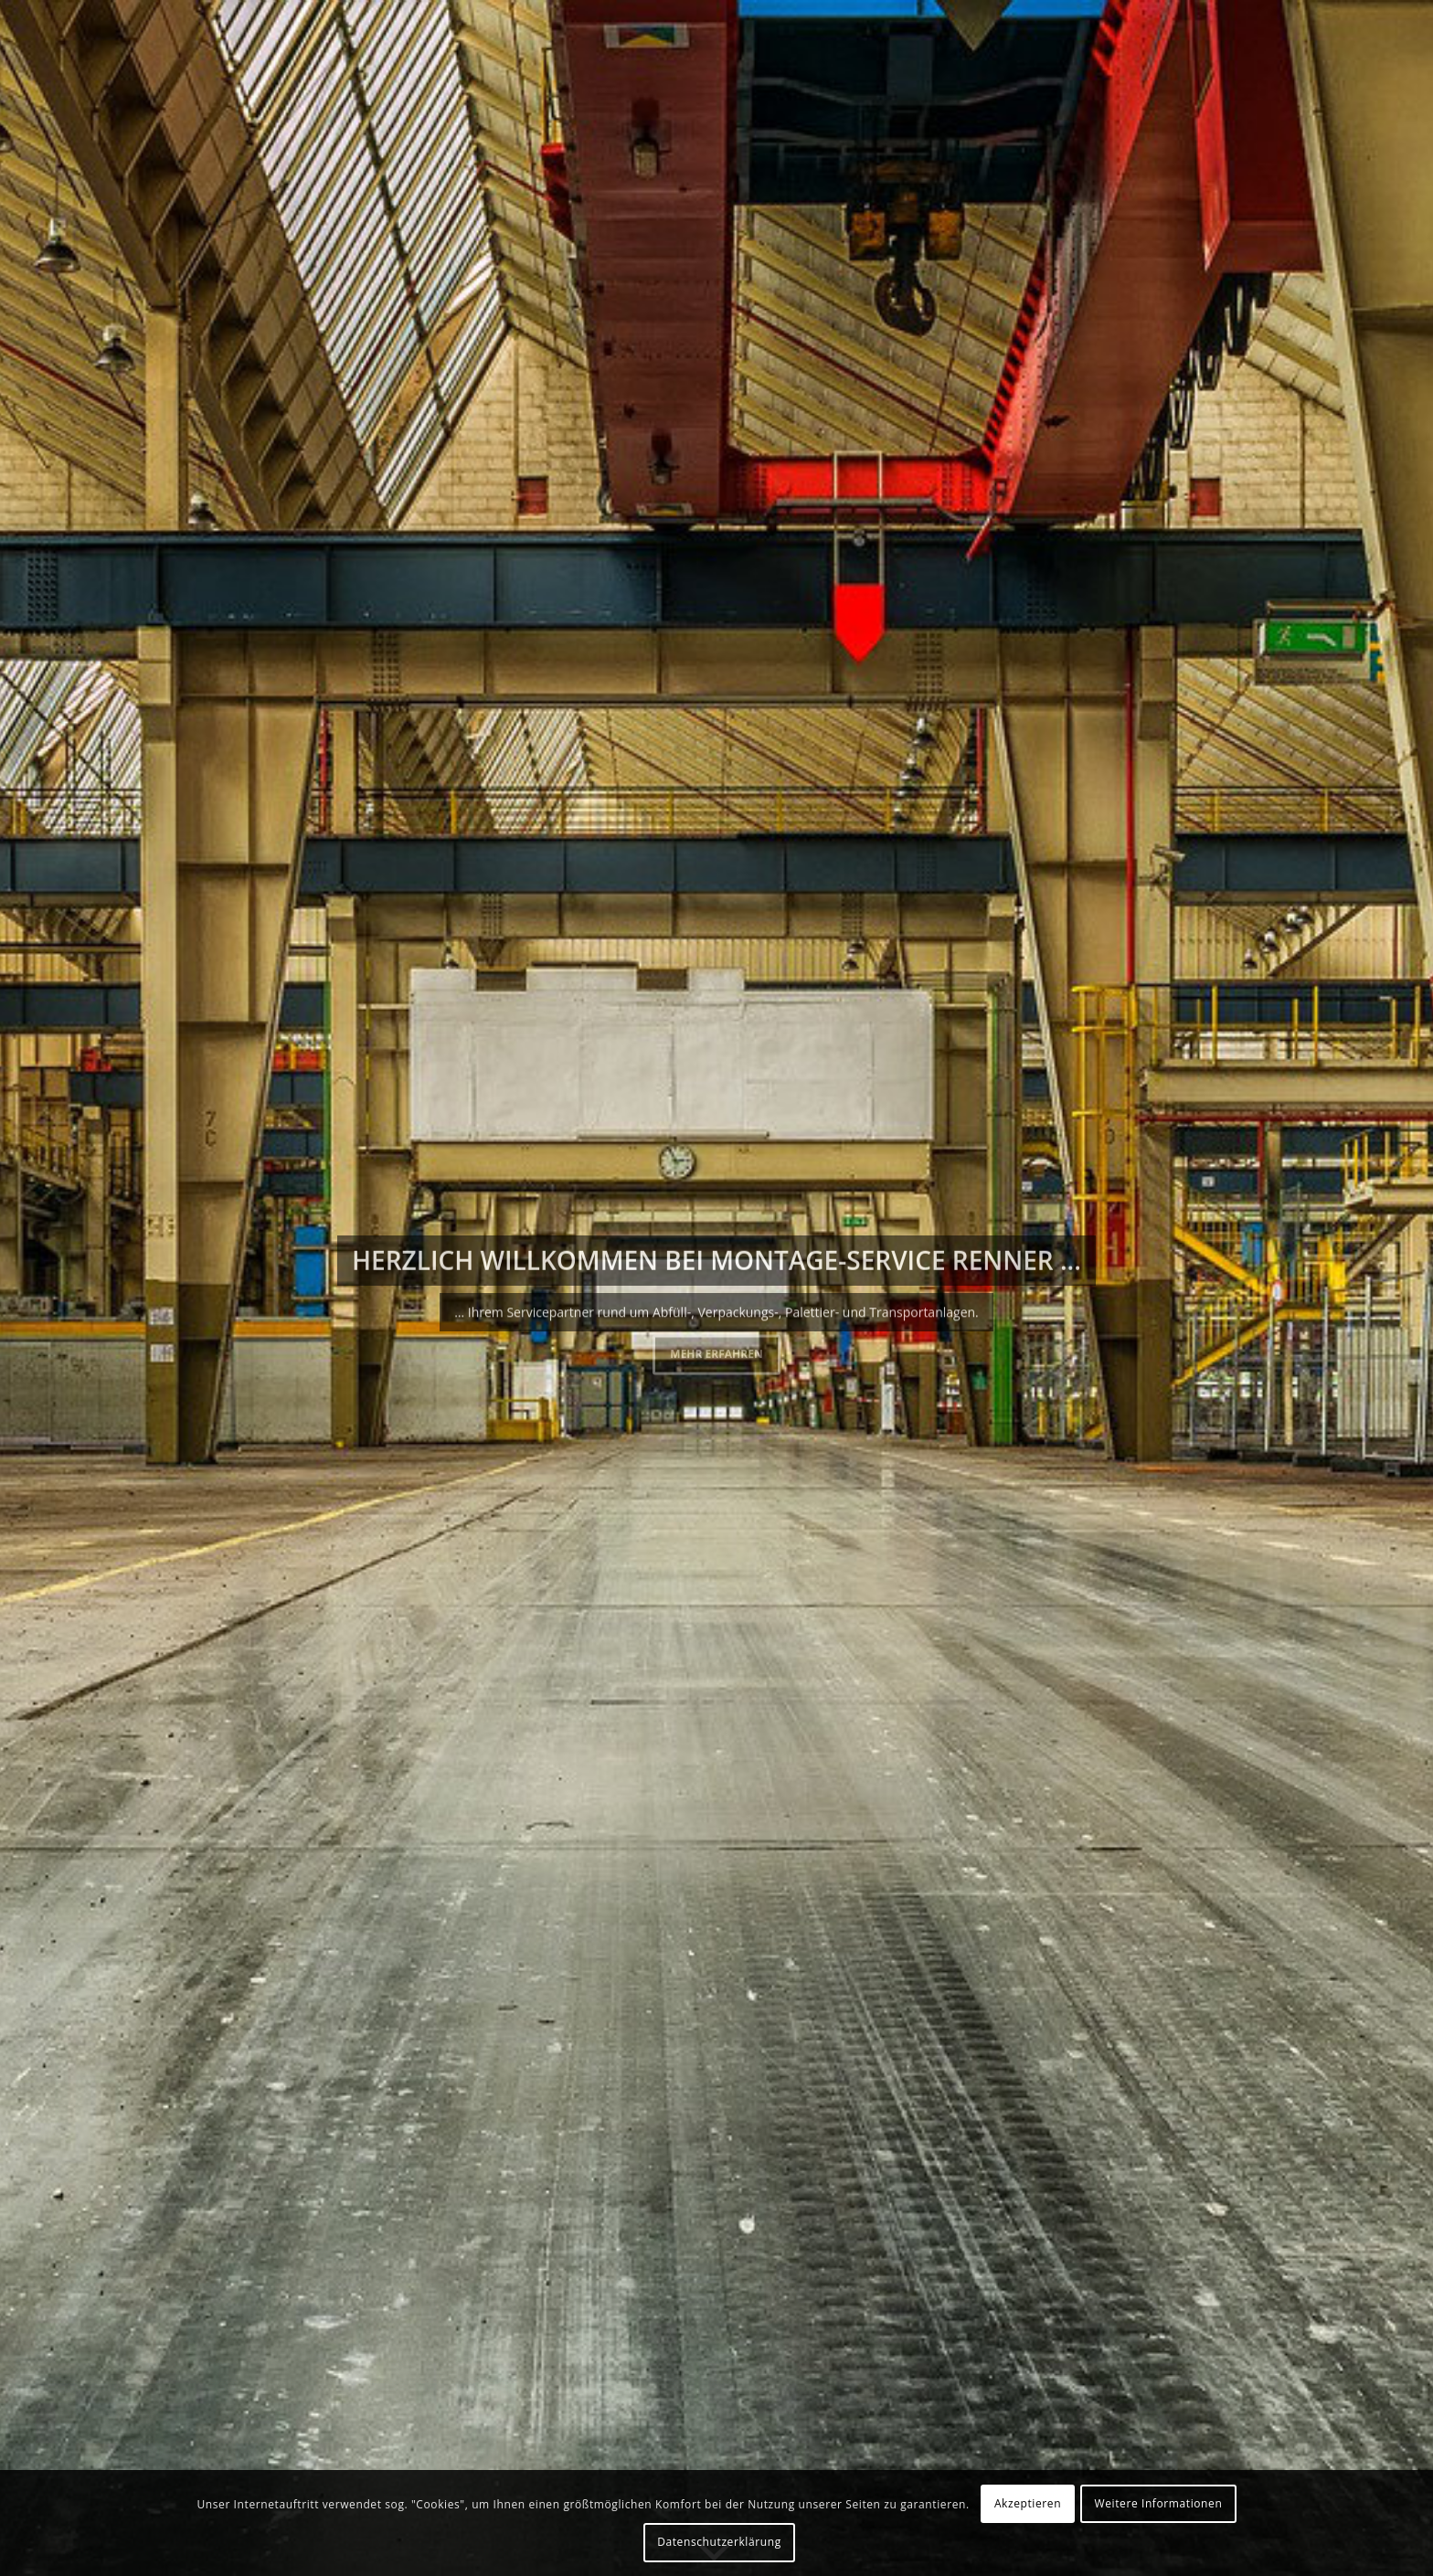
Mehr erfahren (716, 1352)
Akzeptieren (1027, 2503)
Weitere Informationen (1159, 2503)
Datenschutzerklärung (719, 2541)
